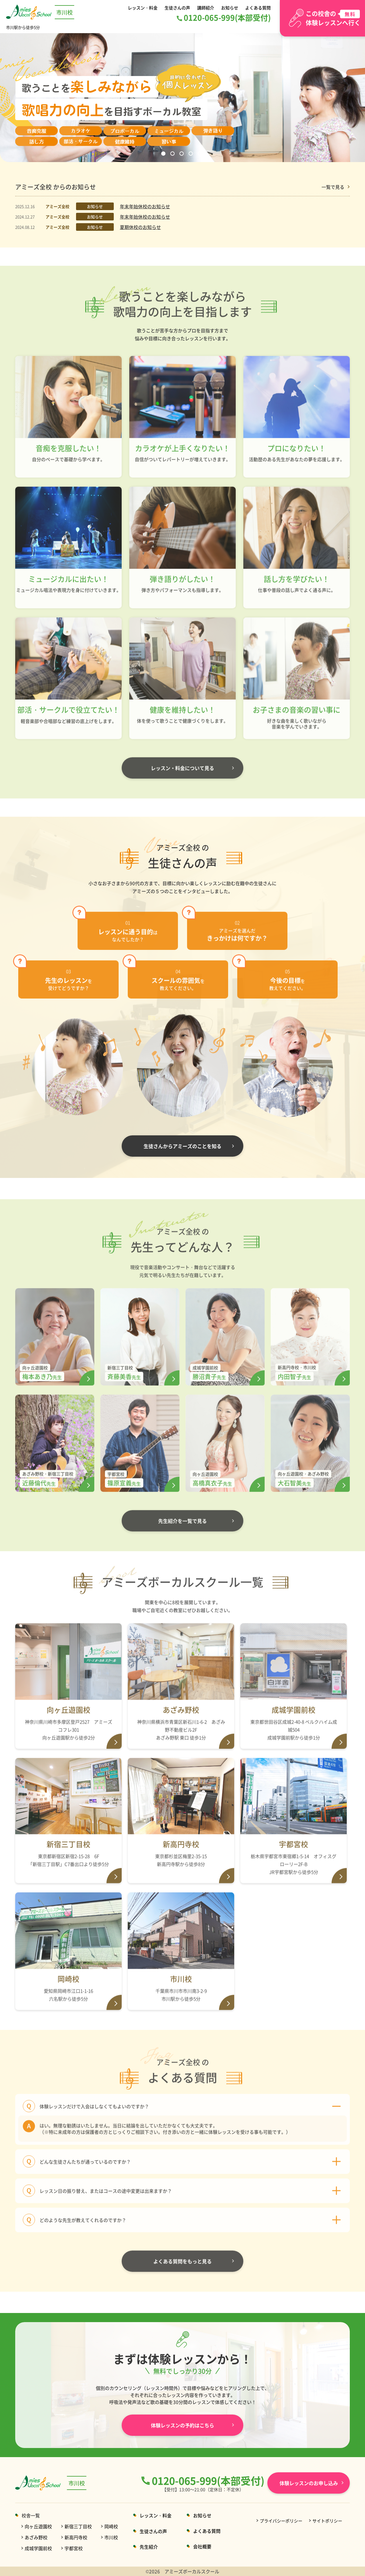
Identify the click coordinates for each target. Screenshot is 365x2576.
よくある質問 (257, 7)
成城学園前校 (38, 2548)
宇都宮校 (73, 2548)
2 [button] (173, 154)
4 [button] (192, 154)
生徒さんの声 (178, 7)
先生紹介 (149, 2546)
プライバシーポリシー (281, 2521)
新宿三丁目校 (78, 2526)
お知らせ (229, 7)
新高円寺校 (75, 2537)
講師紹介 (206, 7)
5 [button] (201, 154)
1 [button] (164, 154)
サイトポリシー (327, 2521)
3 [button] (182, 154)
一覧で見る (333, 187)
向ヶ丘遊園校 (38, 2526)
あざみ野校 (36, 2537)
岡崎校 (111, 2526)
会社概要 (202, 2546)
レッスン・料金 (144, 7)
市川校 (111, 2537)
